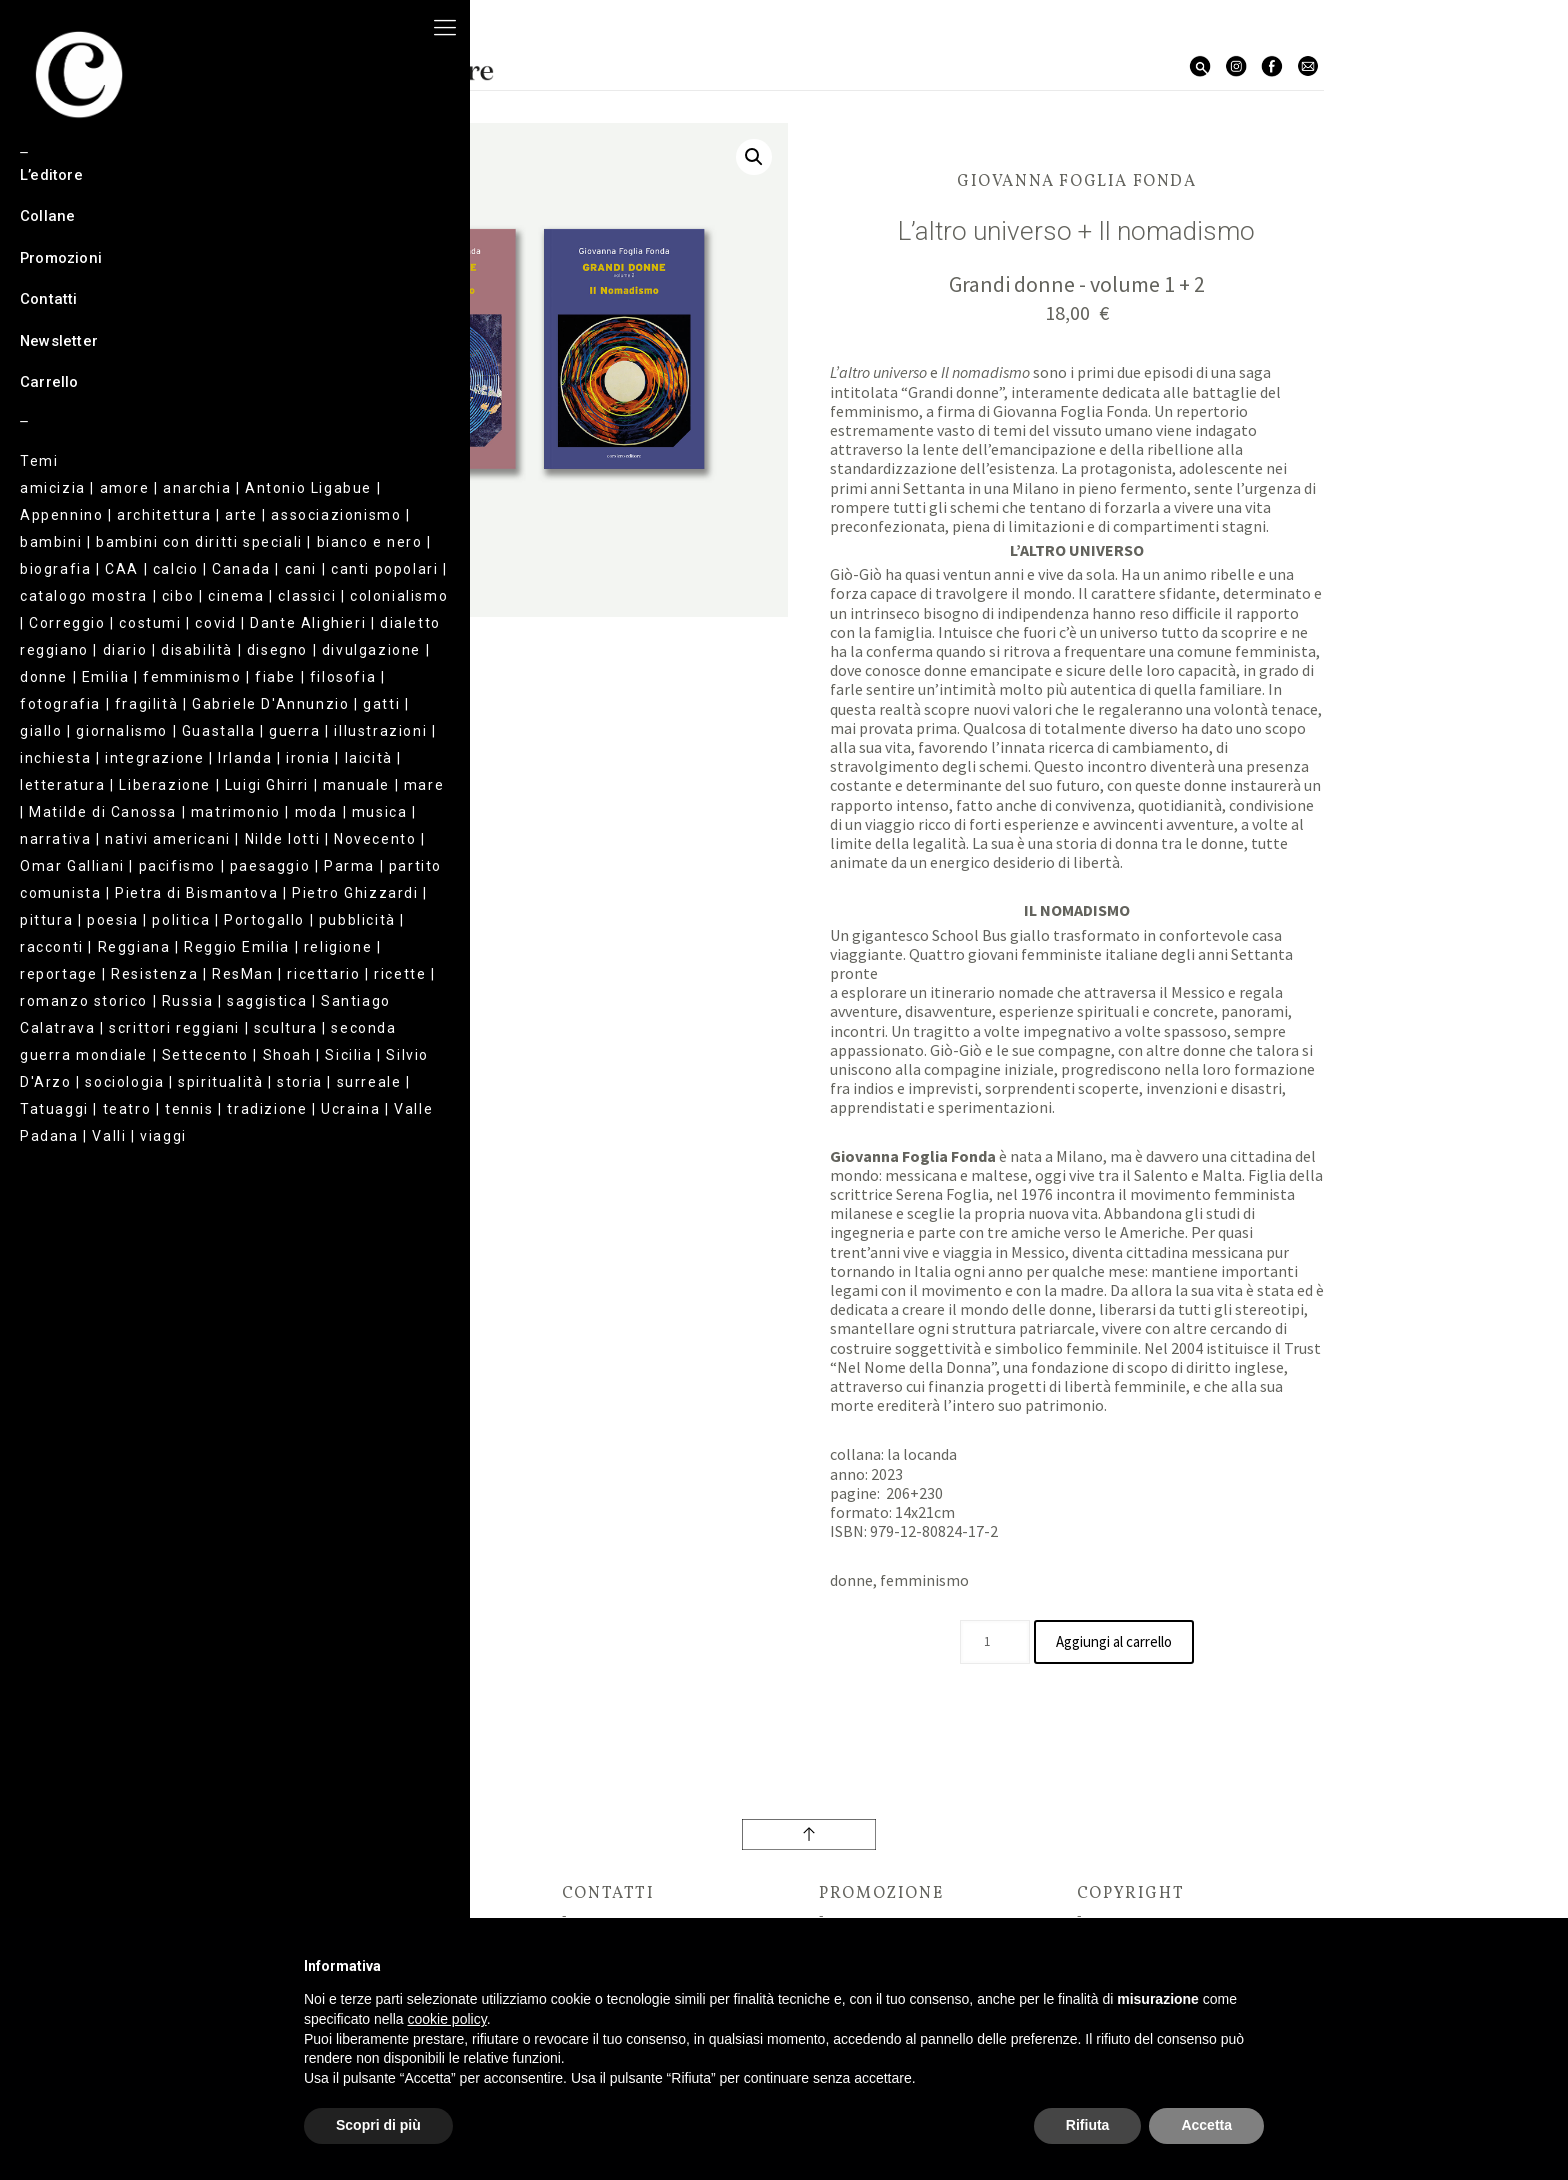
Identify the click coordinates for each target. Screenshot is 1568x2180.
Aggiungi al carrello (1114, 1642)
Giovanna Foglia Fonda (1077, 182)
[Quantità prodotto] (986, 1642)
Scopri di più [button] (378, 2125)
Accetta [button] (1206, 2125)
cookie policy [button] (447, 2019)
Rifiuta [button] (1088, 2125)
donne (851, 1580)
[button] (754, 157)
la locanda (922, 1454)
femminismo (924, 1580)
